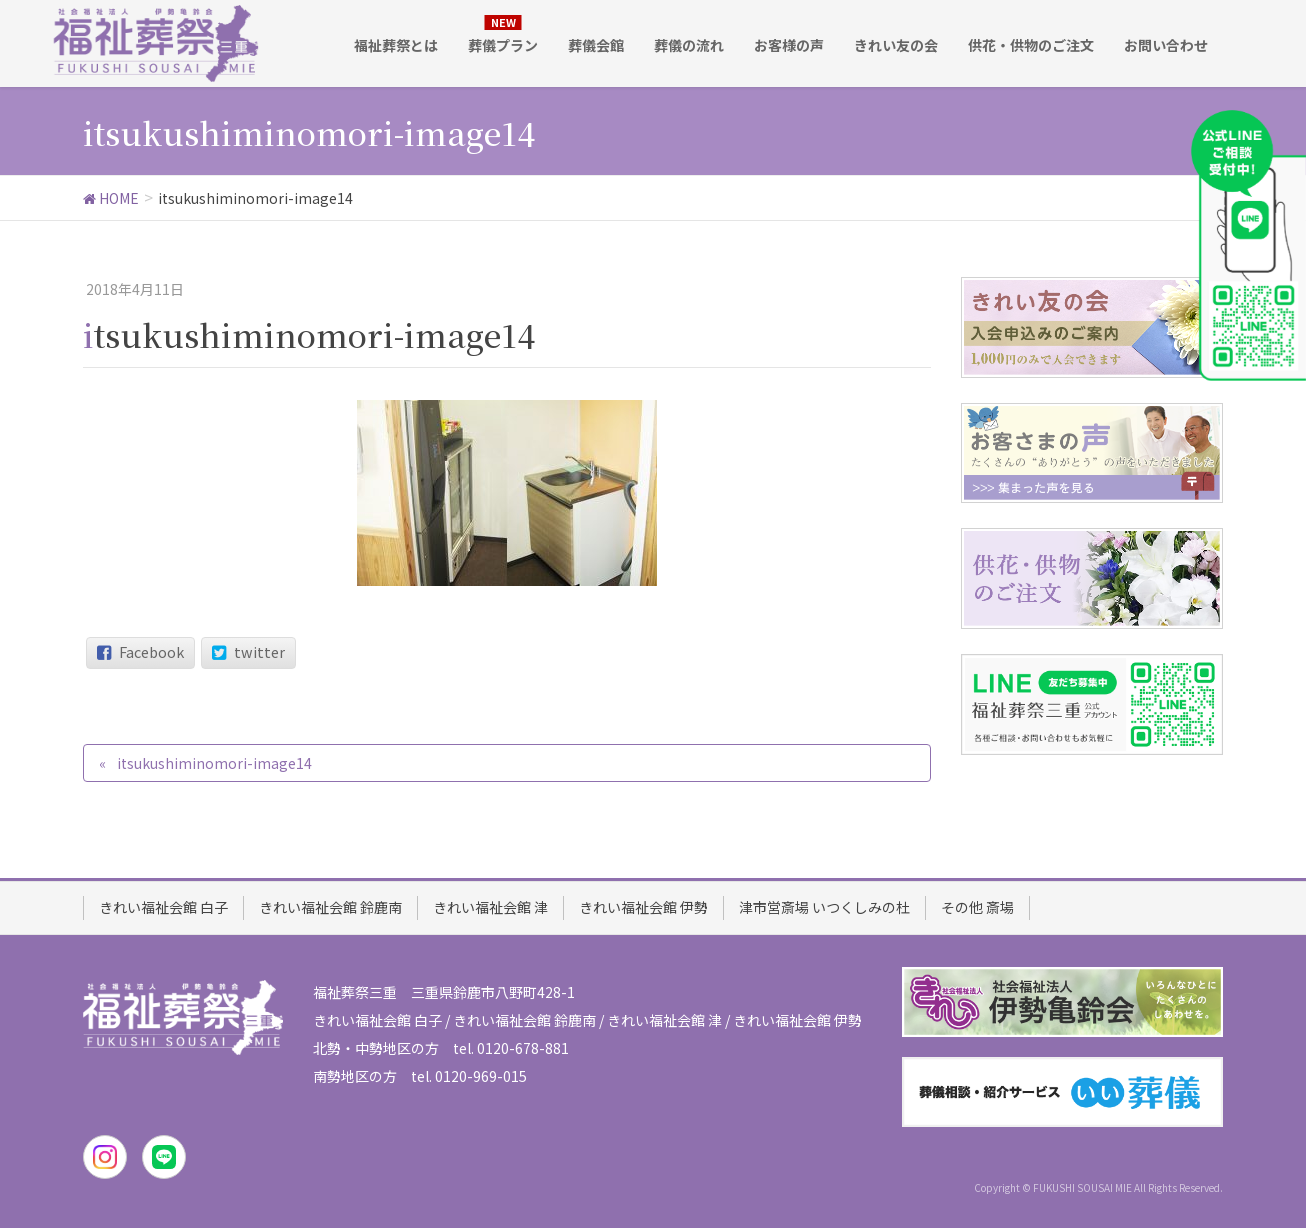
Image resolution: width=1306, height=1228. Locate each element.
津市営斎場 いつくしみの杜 (824, 907)
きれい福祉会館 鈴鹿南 (330, 907)
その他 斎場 (977, 907)
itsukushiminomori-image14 (214, 763)
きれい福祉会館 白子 (163, 907)
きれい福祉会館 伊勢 (643, 907)
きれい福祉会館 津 (490, 907)
